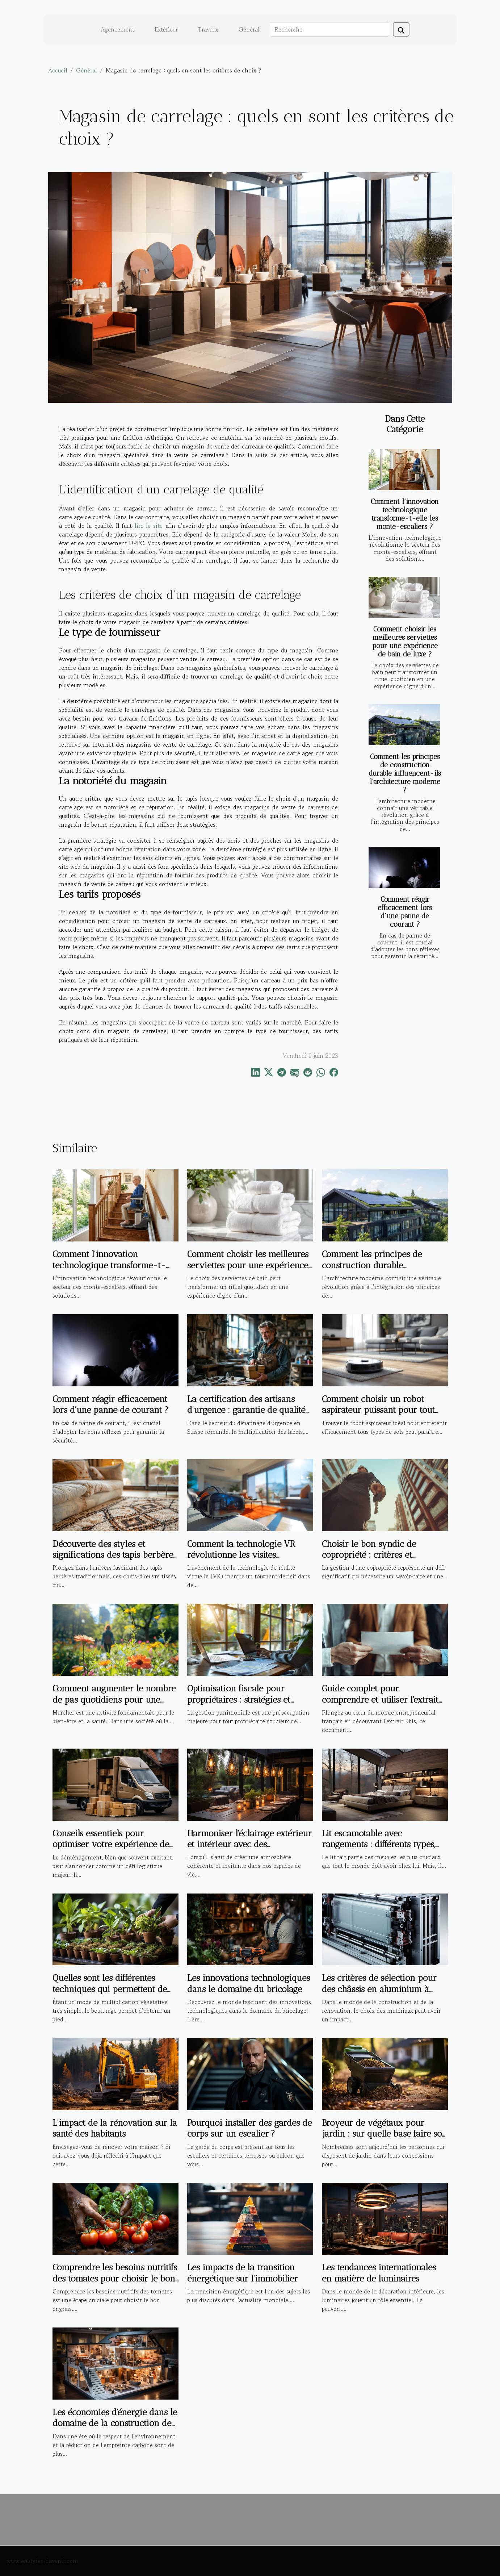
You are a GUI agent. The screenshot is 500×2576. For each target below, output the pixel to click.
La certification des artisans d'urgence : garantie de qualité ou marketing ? (246, 1410)
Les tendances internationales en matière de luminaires (379, 2272)
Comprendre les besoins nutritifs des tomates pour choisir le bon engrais (114, 2278)
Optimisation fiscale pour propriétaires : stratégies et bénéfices (238, 1699)
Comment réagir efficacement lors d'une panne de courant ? (405, 911)
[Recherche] (329, 29)
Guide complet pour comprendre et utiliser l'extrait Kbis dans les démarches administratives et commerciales (384, 1705)
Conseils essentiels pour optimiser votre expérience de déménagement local (110, 1844)
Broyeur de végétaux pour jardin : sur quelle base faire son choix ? (384, 2133)
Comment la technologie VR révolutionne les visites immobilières (241, 1554)
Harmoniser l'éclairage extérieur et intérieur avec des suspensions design (249, 1844)
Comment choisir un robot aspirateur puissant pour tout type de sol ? (378, 1410)
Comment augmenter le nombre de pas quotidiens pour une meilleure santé (114, 1699)
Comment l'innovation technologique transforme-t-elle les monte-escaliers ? (405, 514)
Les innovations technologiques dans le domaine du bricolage (248, 1983)
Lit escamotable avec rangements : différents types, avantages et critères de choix (379, 1844)
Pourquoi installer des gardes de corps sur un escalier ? (249, 2128)
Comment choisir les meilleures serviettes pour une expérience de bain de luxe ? (405, 641)
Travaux (208, 29)
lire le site (149, 525)
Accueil (57, 70)
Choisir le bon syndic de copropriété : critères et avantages (369, 1554)
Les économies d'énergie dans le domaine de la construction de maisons (114, 2423)
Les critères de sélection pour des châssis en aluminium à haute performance (379, 1988)
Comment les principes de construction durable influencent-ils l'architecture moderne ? (405, 773)
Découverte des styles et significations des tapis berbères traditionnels (114, 1554)
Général (249, 29)
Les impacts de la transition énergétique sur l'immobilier (242, 2272)
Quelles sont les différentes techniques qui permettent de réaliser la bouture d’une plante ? (109, 1994)
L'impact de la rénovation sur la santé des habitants (114, 2128)
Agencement (117, 29)
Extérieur (166, 29)
